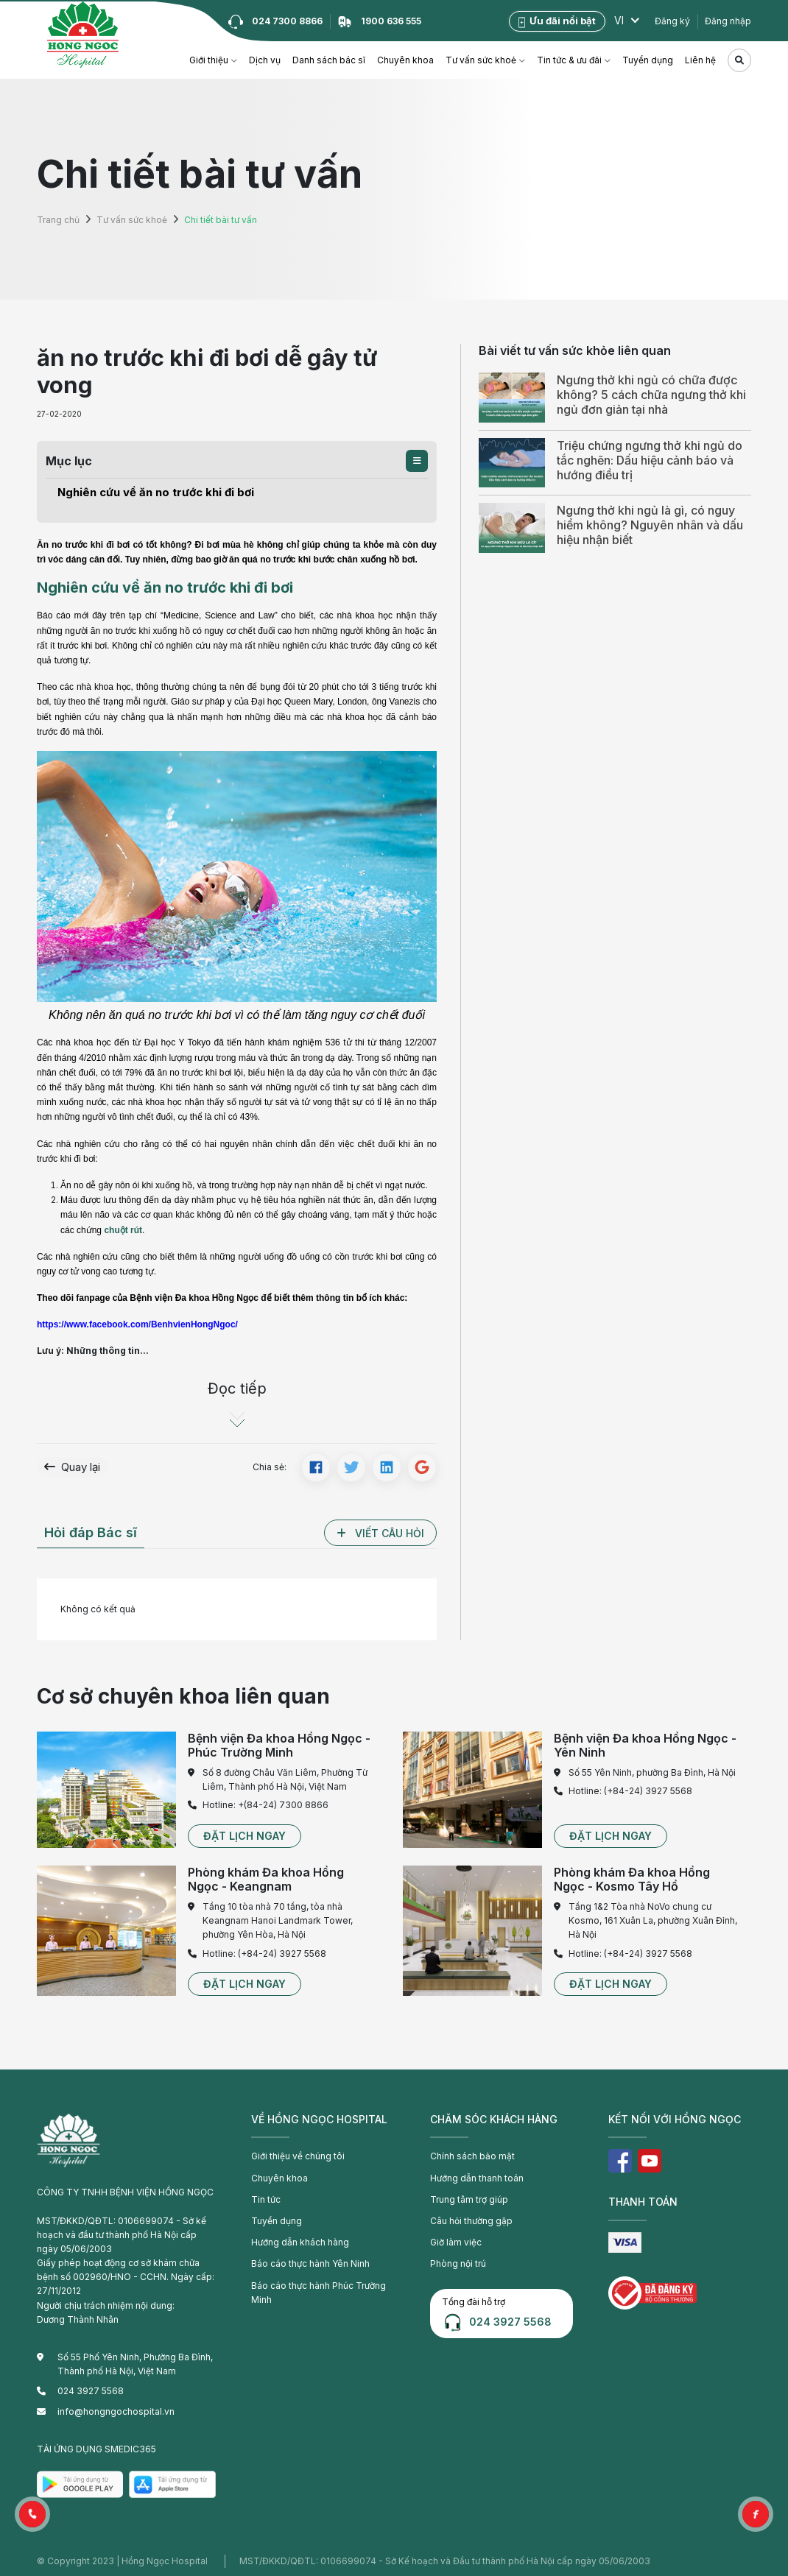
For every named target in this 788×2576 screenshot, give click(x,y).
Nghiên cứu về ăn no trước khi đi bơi (139, 491)
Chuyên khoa (405, 60)
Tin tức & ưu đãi (569, 60)
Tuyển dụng (647, 60)
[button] (417, 461)
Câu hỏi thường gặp (471, 2217)
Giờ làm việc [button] (456, 2238)
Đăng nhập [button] (728, 21)
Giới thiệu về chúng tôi (298, 2153)
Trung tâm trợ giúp (469, 2195)
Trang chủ (58, 219)
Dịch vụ (265, 60)
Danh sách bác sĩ (328, 60)
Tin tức (266, 2195)
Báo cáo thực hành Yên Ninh (310, 2260)
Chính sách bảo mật (472, 2153)
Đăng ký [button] (672, 21)
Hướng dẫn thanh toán (477, 2174)
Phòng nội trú (458, 2260)
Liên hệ (700, 60)
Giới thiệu (208, 60)
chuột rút (123, 1226)
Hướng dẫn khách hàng (300, 2238)
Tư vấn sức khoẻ (481, 60)
